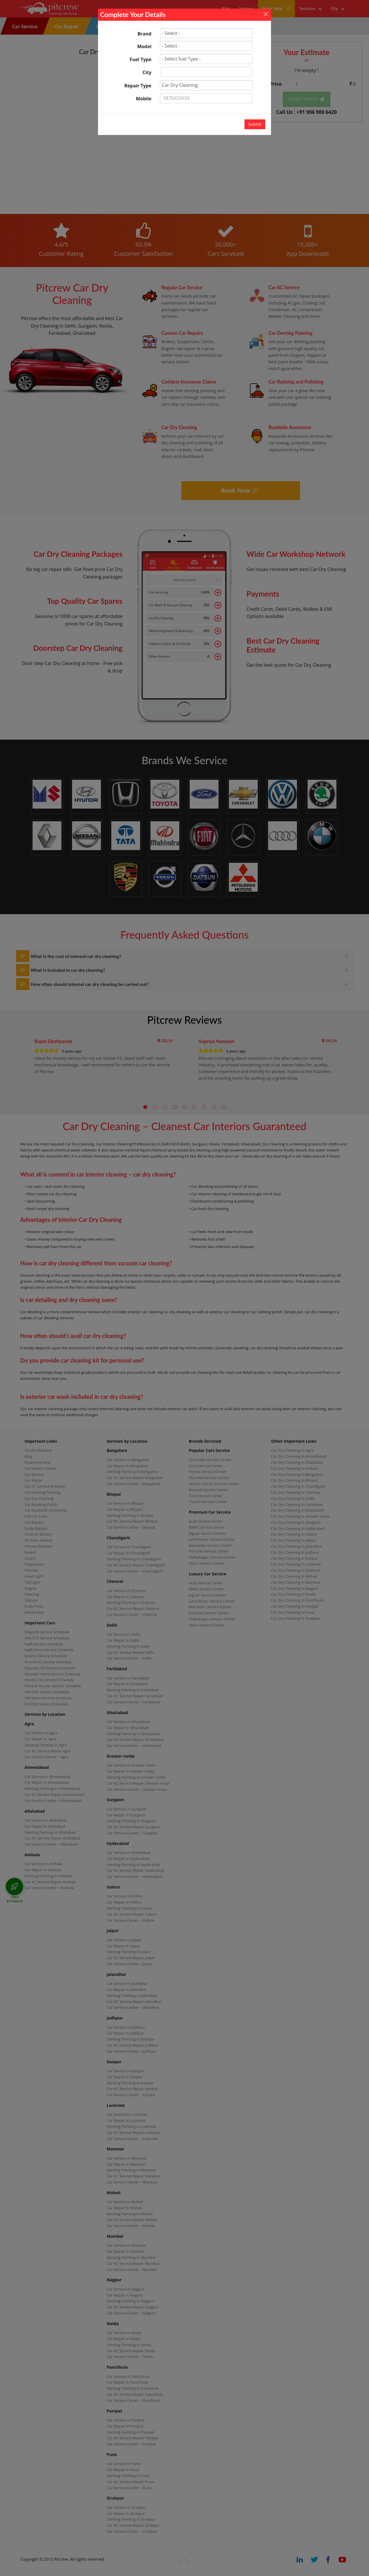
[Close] (265, 13)
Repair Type (137, 85)
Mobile (143, 98)
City (146, 72)
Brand (144, 34)
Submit (254, 124)
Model (144, 46)
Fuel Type (141, 59)
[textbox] (206, 72)
